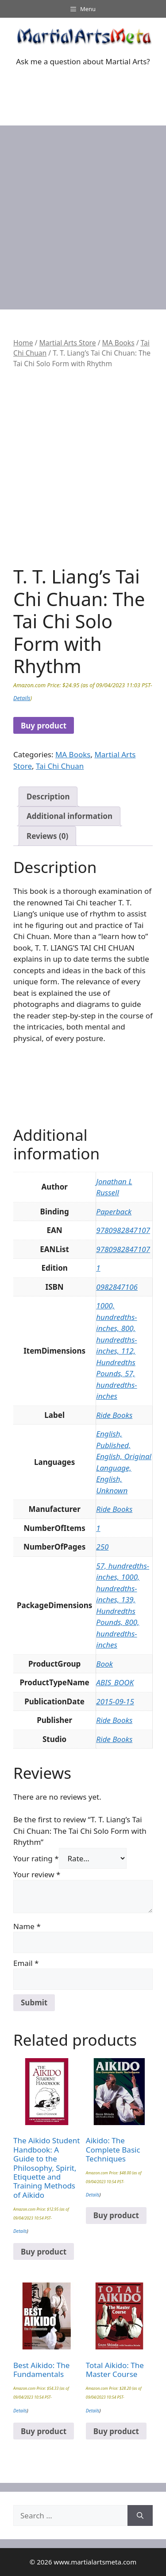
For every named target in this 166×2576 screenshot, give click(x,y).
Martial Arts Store (67, 343)
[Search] (140, 2515)
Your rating (36, 1858)
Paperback (113, 1211)
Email (26, 1963)
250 (102, 1547)
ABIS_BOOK (115, 1682)
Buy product (43, 725)
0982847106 (117, 1287)
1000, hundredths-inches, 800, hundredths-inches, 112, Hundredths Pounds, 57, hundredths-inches (116, 1350)
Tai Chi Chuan (60, 766)
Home (23, 343)
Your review (36, 1874)
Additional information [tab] (69, 816)
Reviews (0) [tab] (47, 836)
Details (21, 698)
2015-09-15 (115, 1701)
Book (104, 1664)
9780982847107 (123, 1230)
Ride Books (114, 1415)
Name (27, 1926)
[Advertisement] (83, 213)
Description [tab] (48, 796)
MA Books (118, 343)
